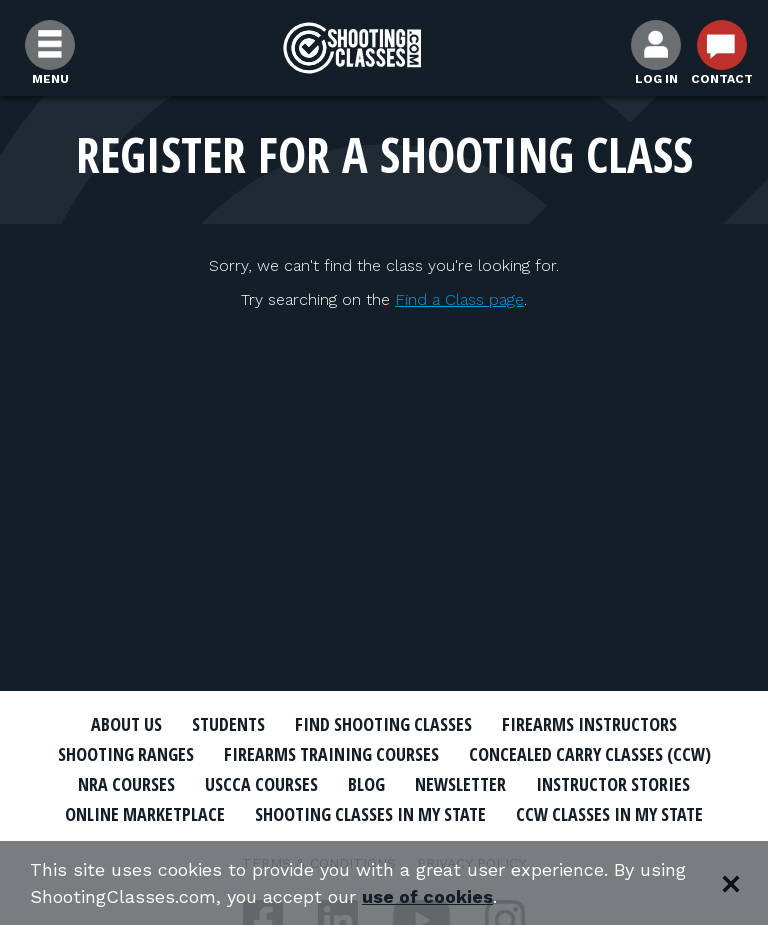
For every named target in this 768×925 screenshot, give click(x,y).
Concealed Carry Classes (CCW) (590, 754)
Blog (366, 784)
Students (228, 724)
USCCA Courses (261, 784)
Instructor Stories (613, 784)
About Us (126, 724)
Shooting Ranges (126, 754)
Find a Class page (459, 299)
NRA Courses (126, 784)
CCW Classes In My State (609, 814)
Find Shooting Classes (383, 724)
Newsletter (460, 784)
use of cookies (427, 896)
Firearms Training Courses (331, 754)
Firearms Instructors (589, 724)
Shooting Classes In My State (370, 814)
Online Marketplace (145, 814)
